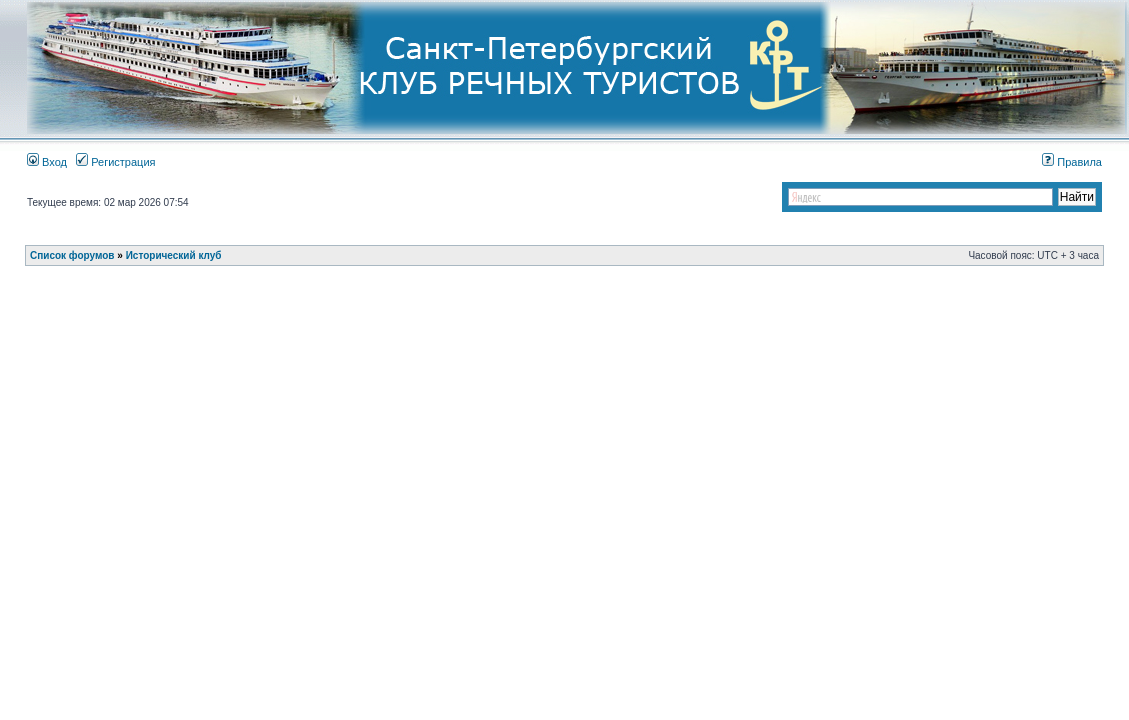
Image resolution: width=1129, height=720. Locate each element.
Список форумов (72, 255)
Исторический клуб (174, 255)
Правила (1072, 162)
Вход (47, 162)
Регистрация (115, 162)
